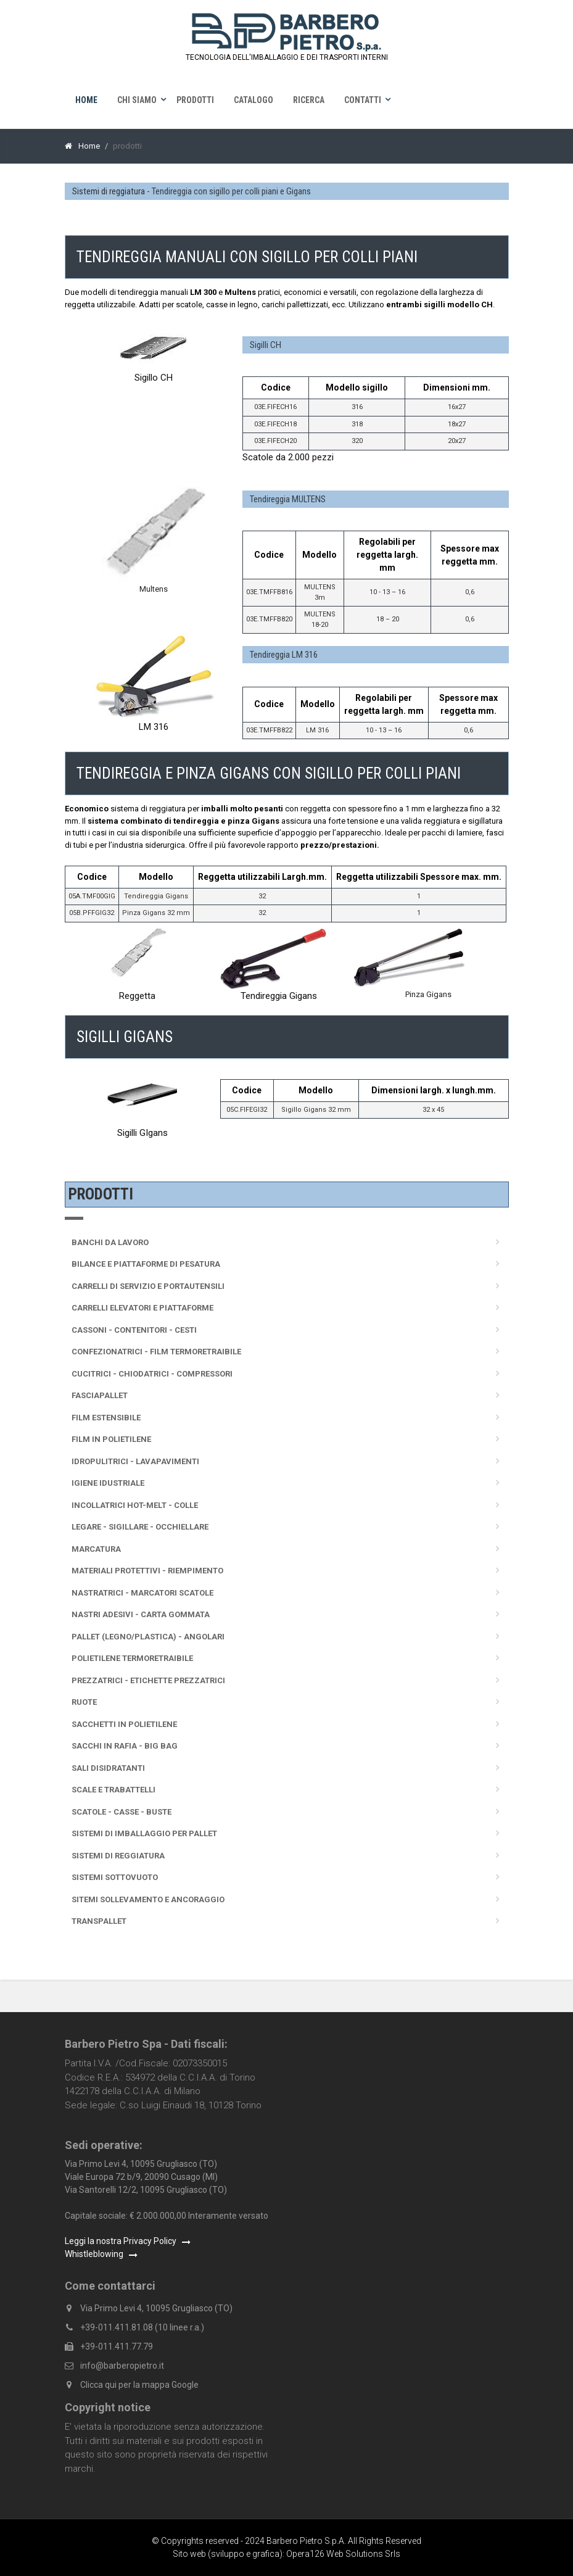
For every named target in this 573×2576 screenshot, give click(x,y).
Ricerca (308, 100)
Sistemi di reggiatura (108, 191)
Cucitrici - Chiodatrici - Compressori (152, 1373)
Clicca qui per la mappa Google (139, 2385)
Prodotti (195, 100)
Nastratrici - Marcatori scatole (142, 1592)
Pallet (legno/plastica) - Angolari (148, 1636)
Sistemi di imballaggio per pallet (144, 1833)
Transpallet (99, 1921)
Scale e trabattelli (113, 1789)
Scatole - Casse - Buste (121, 1811)
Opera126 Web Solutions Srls (343, 2554)
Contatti (362, 100)
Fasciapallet (100, 1395)
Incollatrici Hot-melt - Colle (135, 1505)
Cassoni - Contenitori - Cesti (134, 1330)
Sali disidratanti (108, 1768)
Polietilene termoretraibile (132, 1658)
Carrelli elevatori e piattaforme (142, 1307)
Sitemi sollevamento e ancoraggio (148, 1899)
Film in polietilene (111, 1439)
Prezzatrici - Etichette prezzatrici (148, 1680)
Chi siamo (137, 100)
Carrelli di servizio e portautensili (148, 1286)
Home (86, 100)
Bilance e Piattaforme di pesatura (146, 1264)
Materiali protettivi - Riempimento (147, 1570)
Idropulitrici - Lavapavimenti (135, 1461)
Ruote (84, 1702)
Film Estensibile (106, 1417)
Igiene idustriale (108, 1483)
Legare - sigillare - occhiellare (140, 1526)
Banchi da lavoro (110, 1242)
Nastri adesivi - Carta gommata (141, 1614)
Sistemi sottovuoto (115, 1877)
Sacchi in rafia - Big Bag (125, 1745)
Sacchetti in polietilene (124, 1724)
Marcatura (96, 1549)
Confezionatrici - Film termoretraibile (156, 1351)
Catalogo (253, 100)
